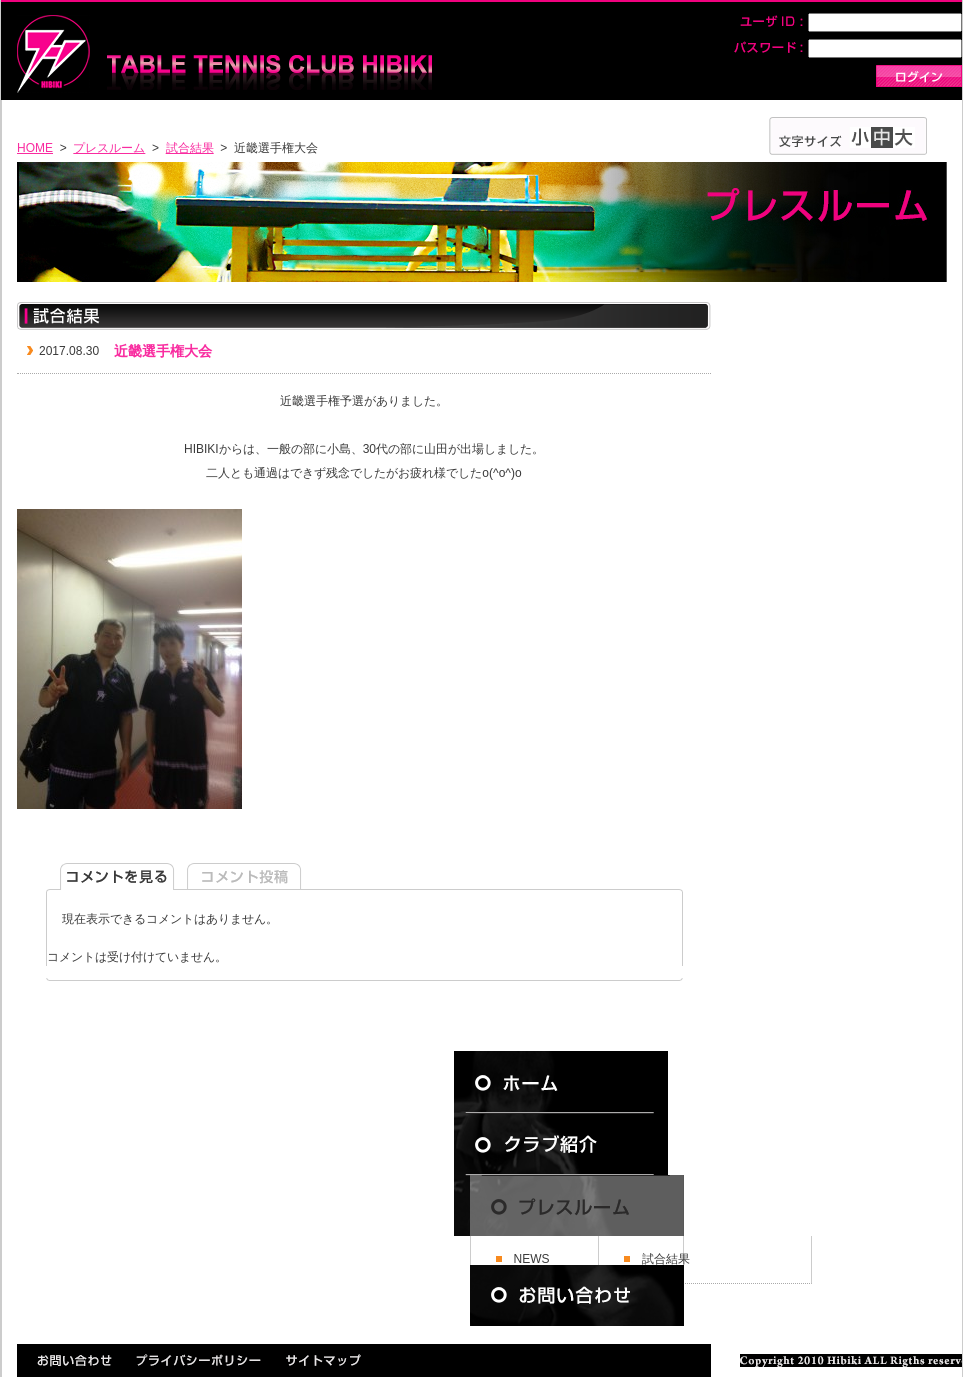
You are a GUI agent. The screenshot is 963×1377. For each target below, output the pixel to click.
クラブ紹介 (577, 1144)
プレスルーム (109, 148)
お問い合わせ (577, 1295)
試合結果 (190, 148)
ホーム (577, 1082)
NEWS (532, 1259)
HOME (35, 148)
